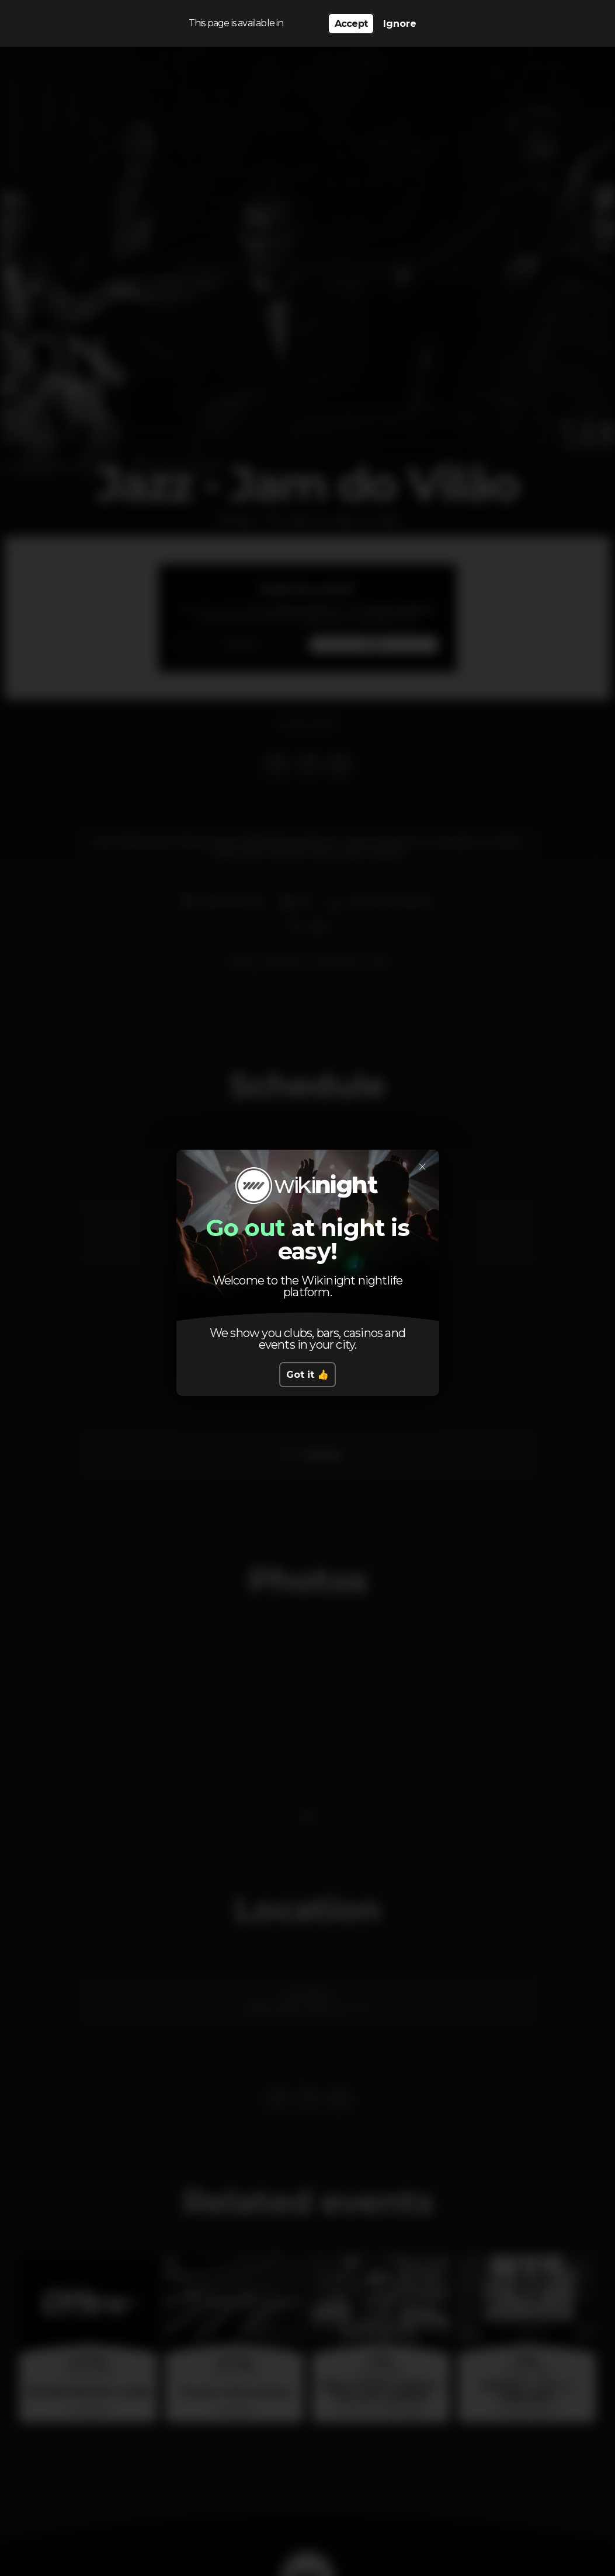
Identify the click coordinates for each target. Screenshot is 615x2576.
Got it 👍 (307, 1374)
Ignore (399, 23)
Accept (351, 23)
